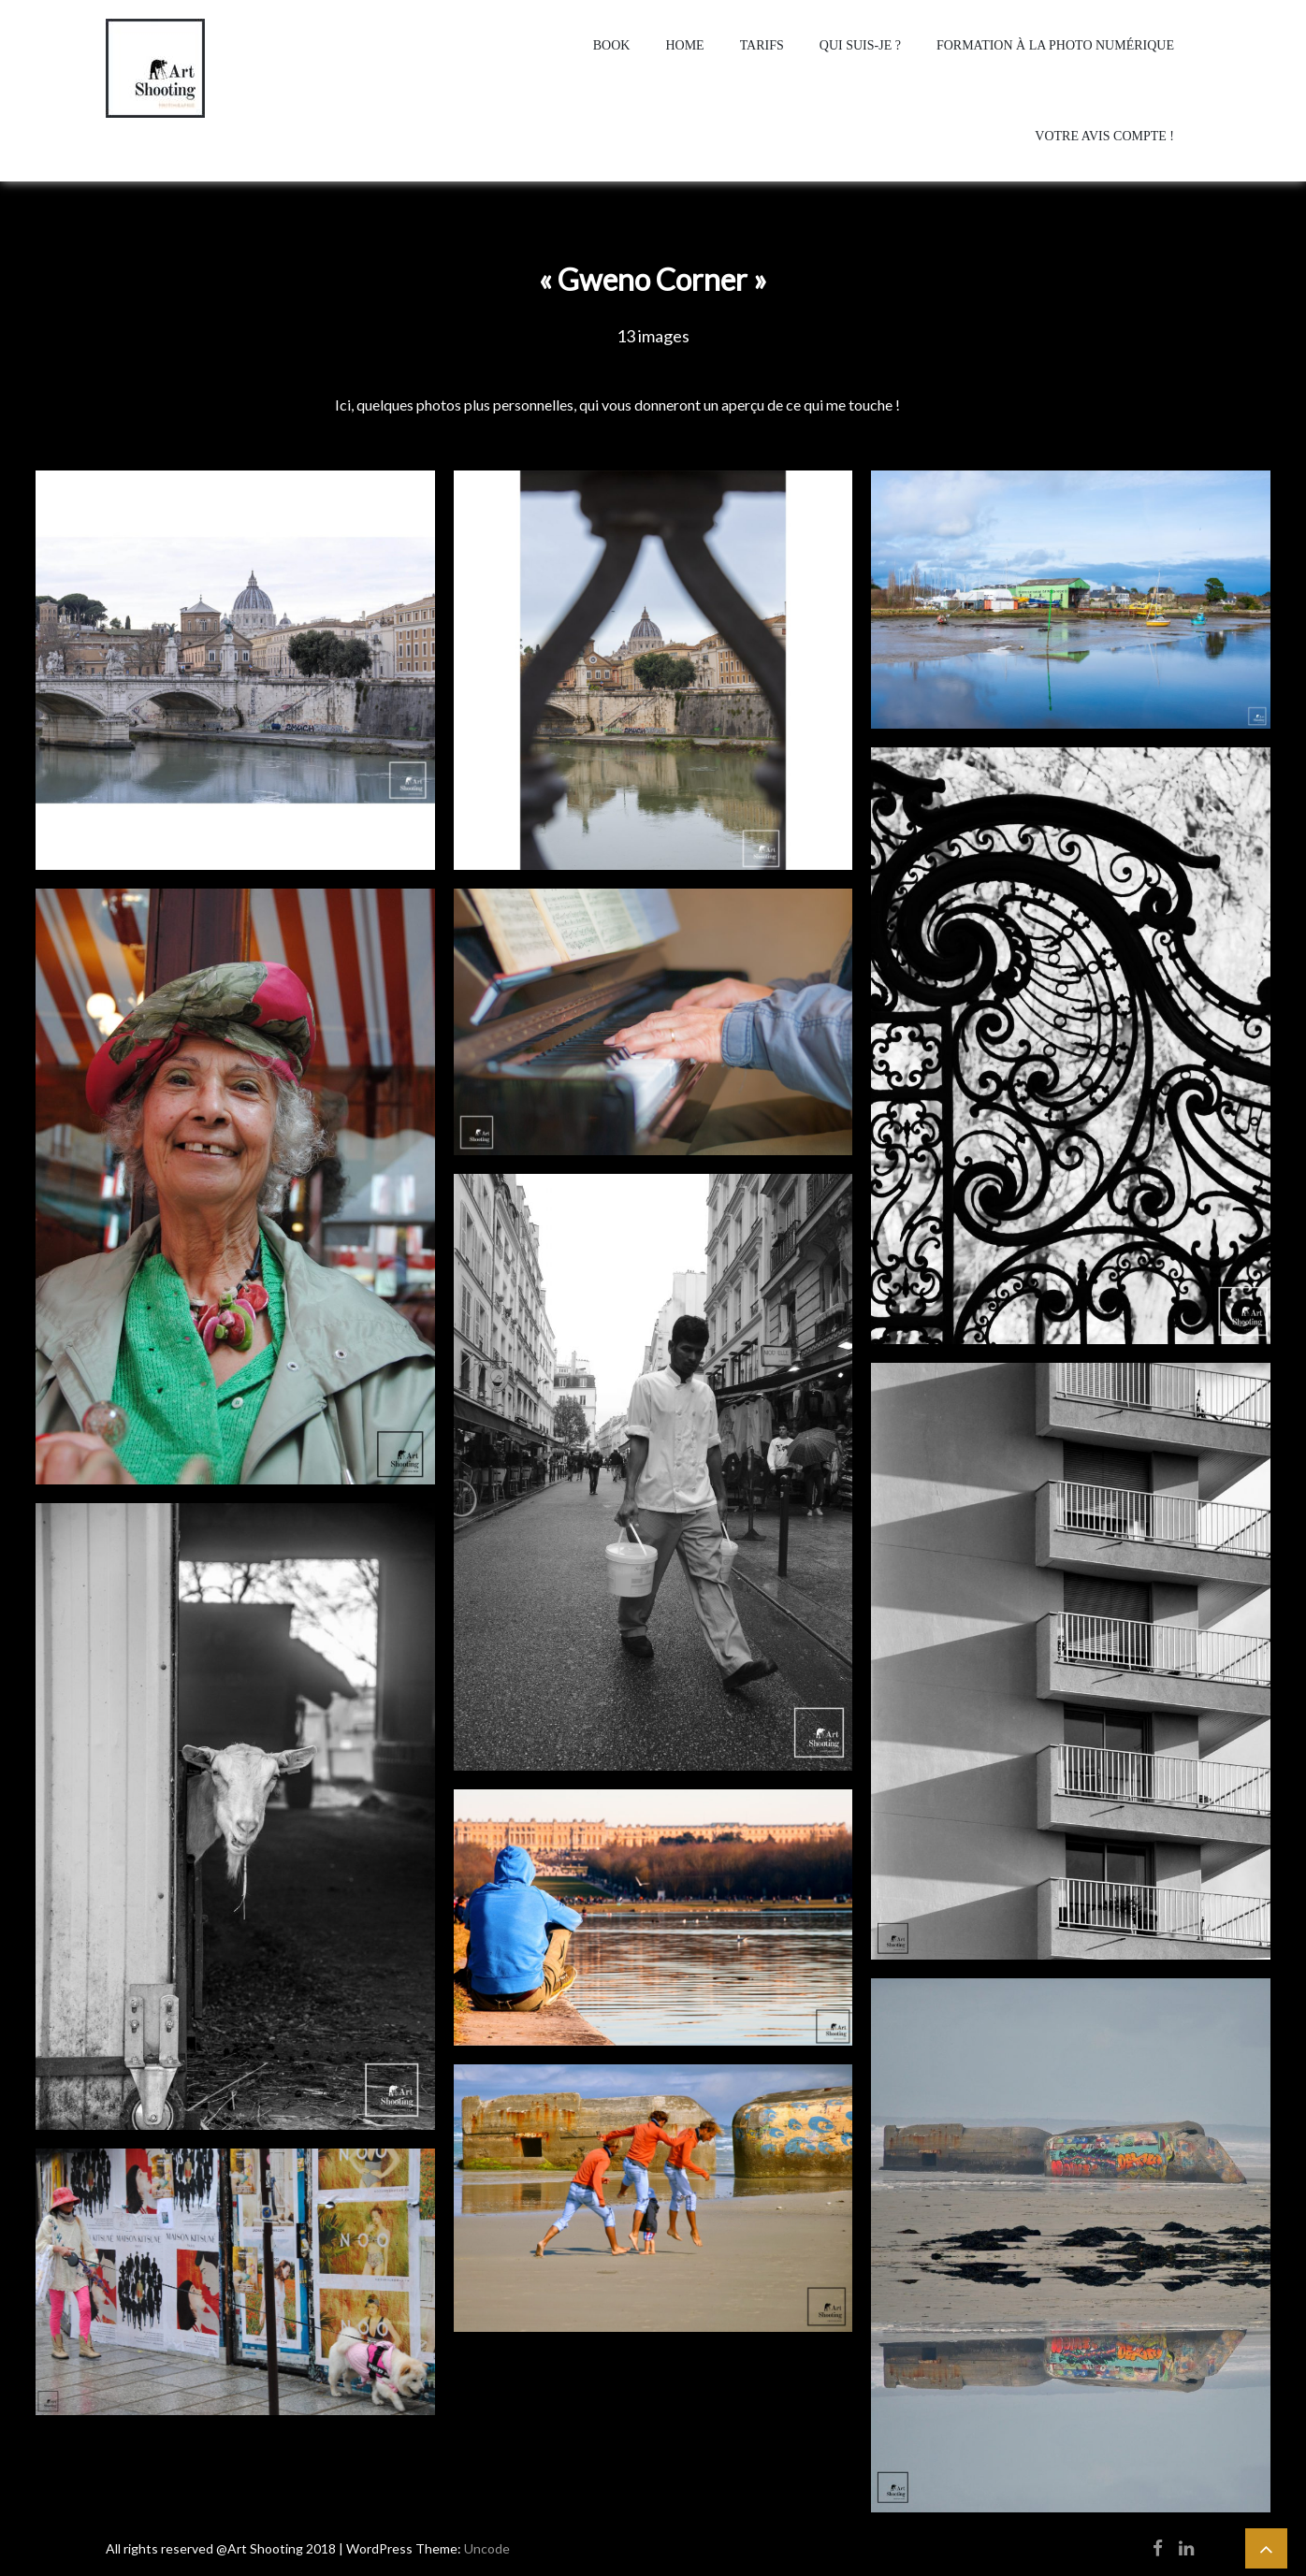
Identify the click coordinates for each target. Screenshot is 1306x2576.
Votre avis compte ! (1104, 136)
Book (612, 45)
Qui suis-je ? (860, 45)
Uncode (487, 2548)
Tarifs (762, 45)
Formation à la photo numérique (1055, 45)
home (684, 45)
